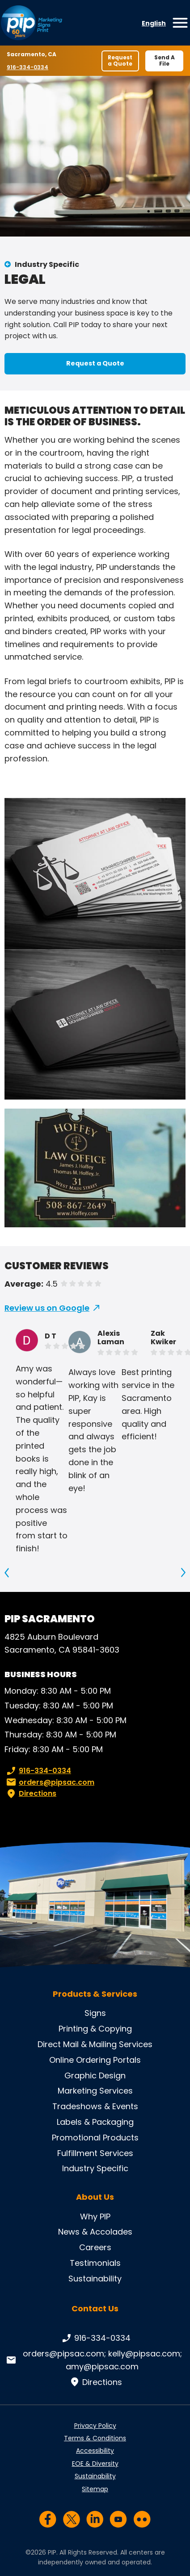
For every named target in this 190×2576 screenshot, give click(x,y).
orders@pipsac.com (49, 1782)
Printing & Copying (95, 2028)
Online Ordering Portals (95, 2059)
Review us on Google (46, 1307)
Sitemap (95, 2489)
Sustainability (95, 2278)
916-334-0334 (27, 67)
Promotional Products (95, 2137)
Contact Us (95, 2308)
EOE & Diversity (95, 2463)
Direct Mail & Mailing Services (95, 2044)
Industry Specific (47, 264)
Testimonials (95, 2263)
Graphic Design (95, 2075)
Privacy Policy (95, 2425)
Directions (30, 1793)
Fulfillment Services (95, 2153)
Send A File (164, 60)
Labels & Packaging (95, 2121)
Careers (95, 2247)
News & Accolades (95, 2231)
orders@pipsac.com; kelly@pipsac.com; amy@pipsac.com (93, 2360)
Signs (95, 2013)
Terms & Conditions (95, 2438)
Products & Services (95, 1994)
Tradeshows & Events (95, 2106)
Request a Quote (120, 60)
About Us (95, 2197)
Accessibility (95, 2450)
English (154, 23)
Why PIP (95, 2216)
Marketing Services (95, 2090)
